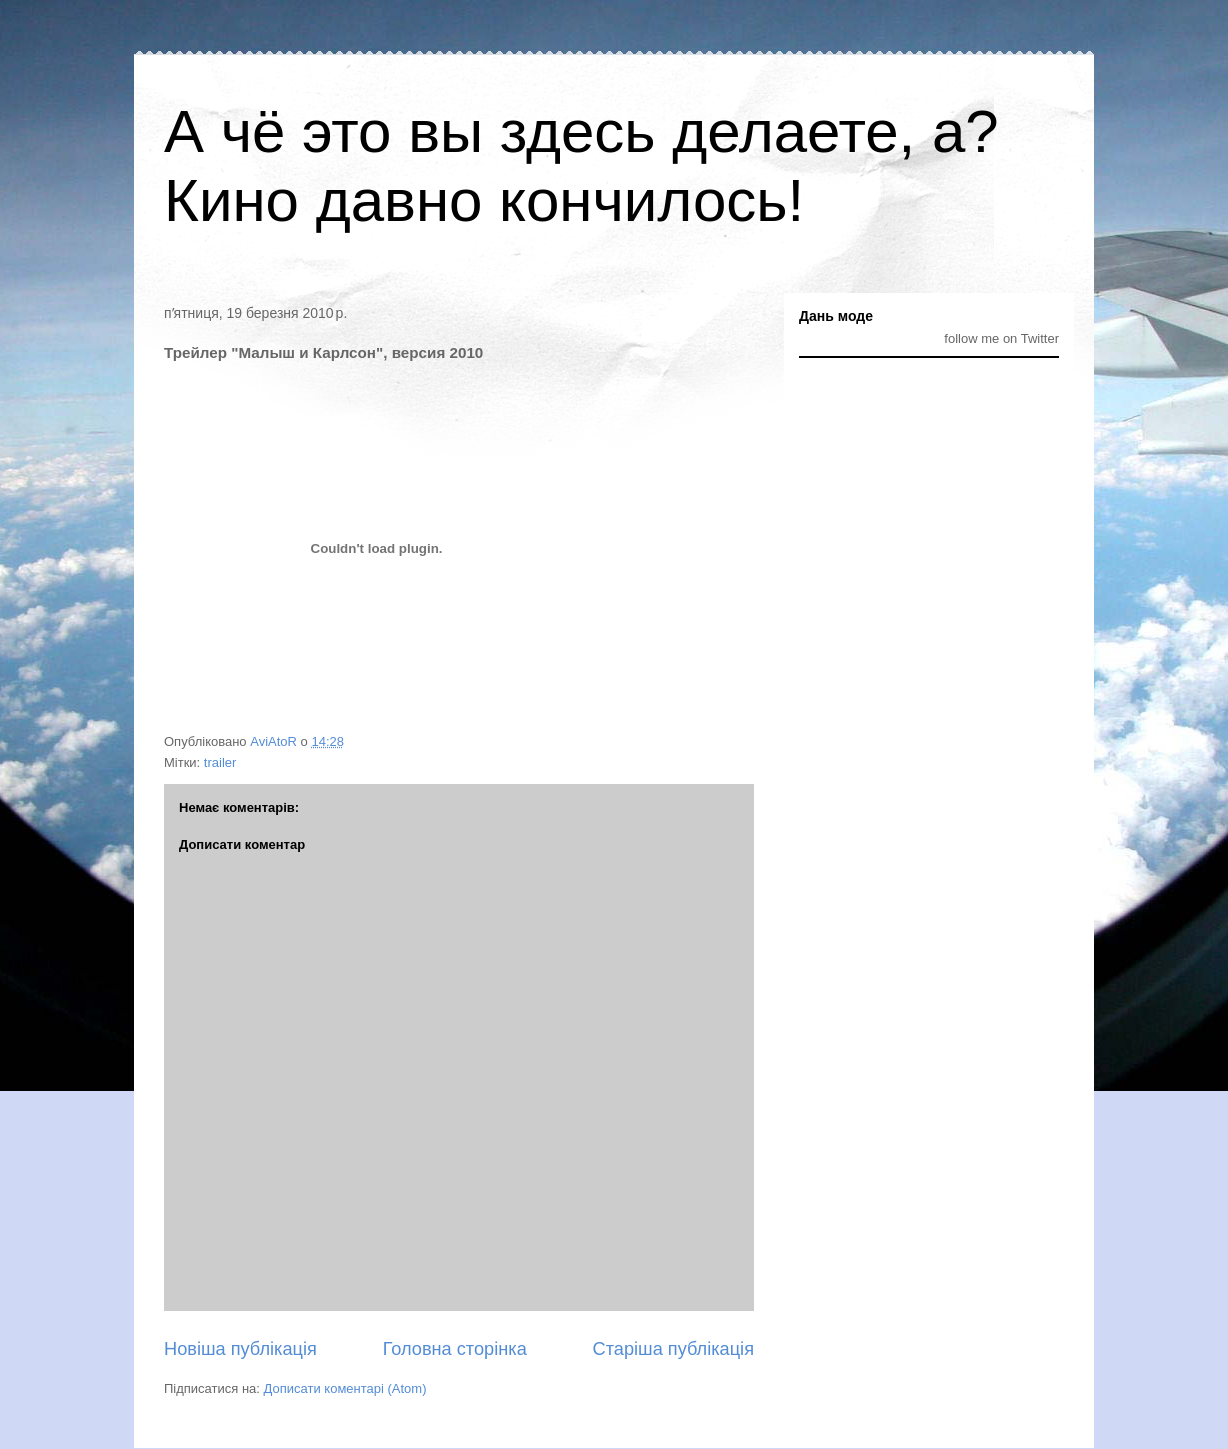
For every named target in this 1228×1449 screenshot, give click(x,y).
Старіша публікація (673, 1349)
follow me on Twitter (1001, 338)
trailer (220, 762)
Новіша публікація (240, 1349)
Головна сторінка (455, 1349)
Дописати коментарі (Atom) (345, 1388)
